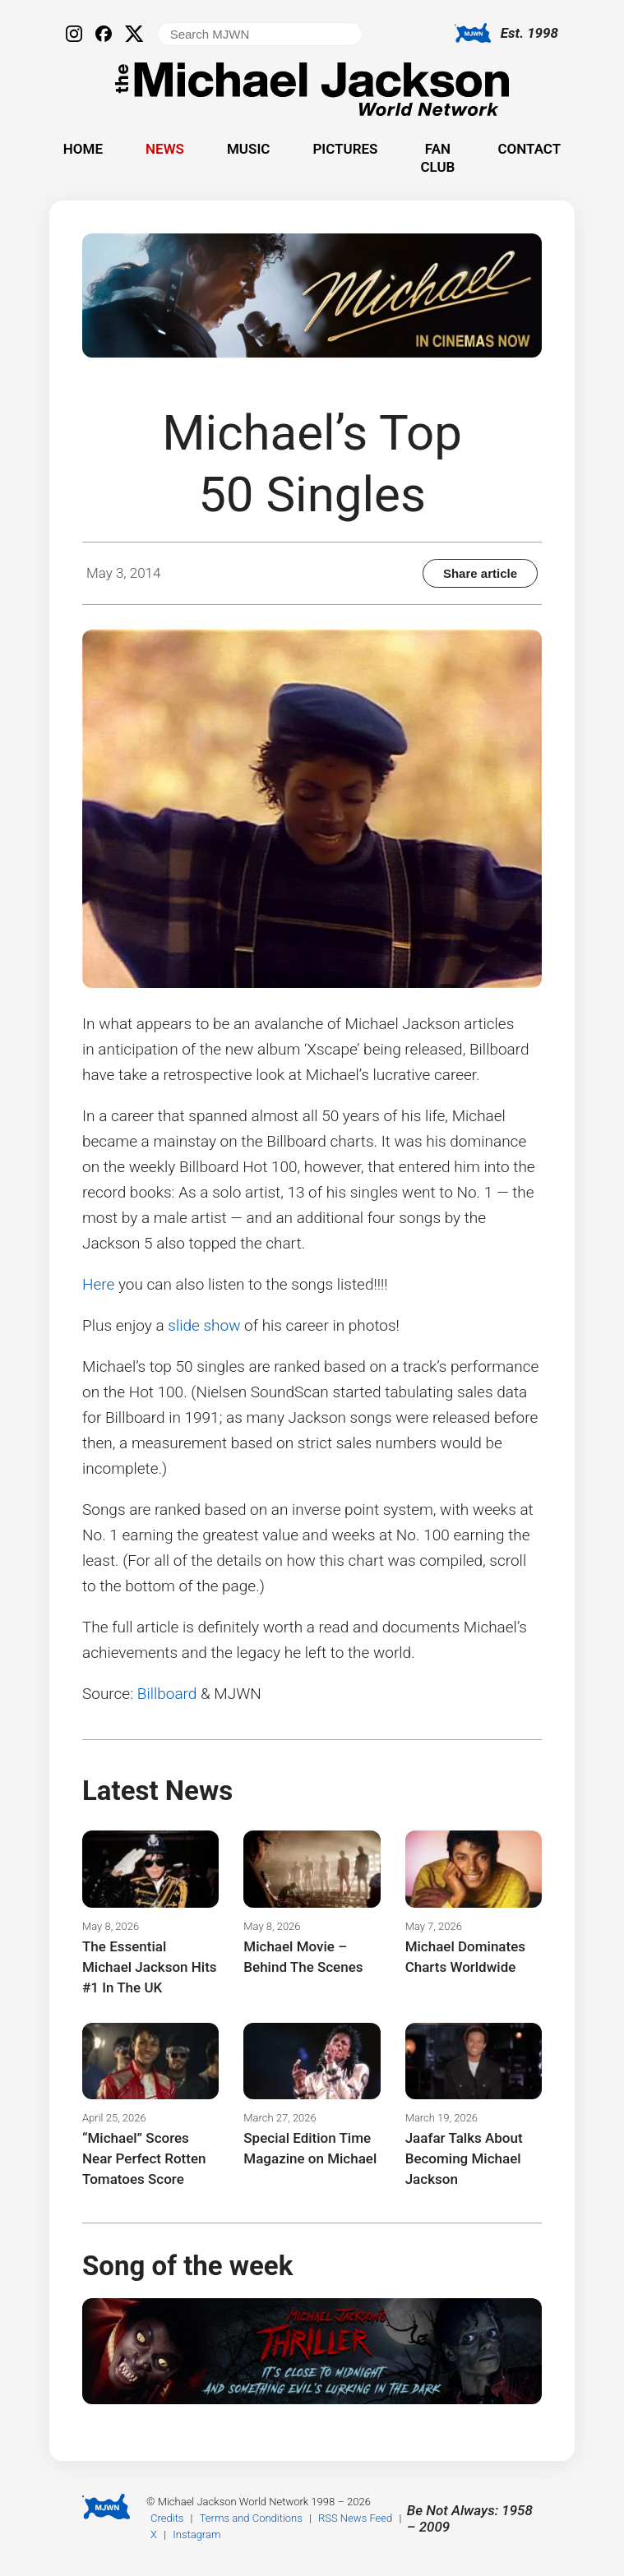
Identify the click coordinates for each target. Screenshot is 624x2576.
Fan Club (437, 158)
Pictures (344, 149)
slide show (204, 1325)
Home (83, 149)
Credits (166, 2518)
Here (98, 1284)
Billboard (167, 1693)
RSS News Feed (355, 2518)
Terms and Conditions (251, 2518)
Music (248, 149)
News (165, 149)
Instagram (196, 2534)
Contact (529, 149)
